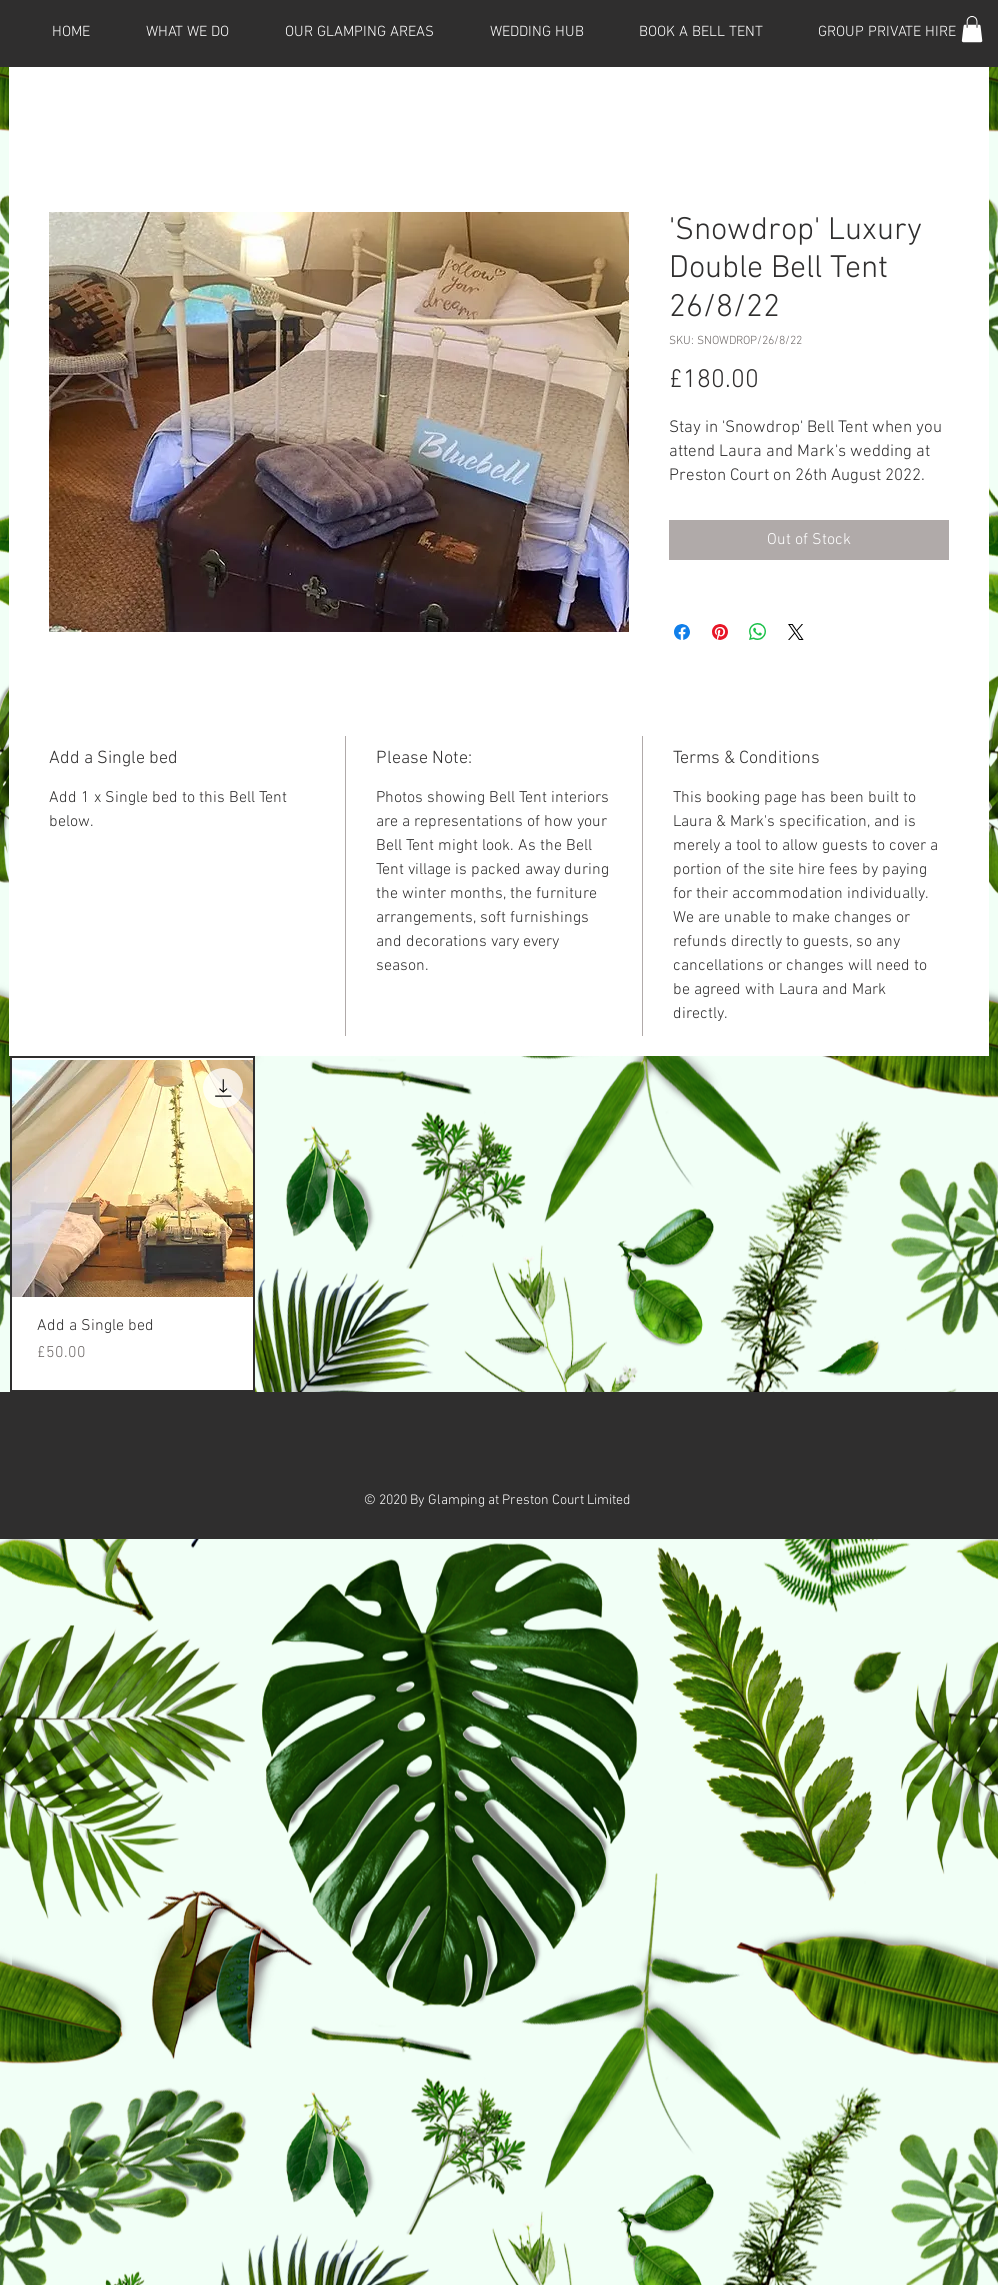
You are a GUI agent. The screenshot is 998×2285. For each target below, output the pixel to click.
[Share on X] (796, 632)
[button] (972, 29)
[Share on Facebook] (682, 632)
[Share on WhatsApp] (758, 632)
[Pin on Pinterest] (720, 632)
